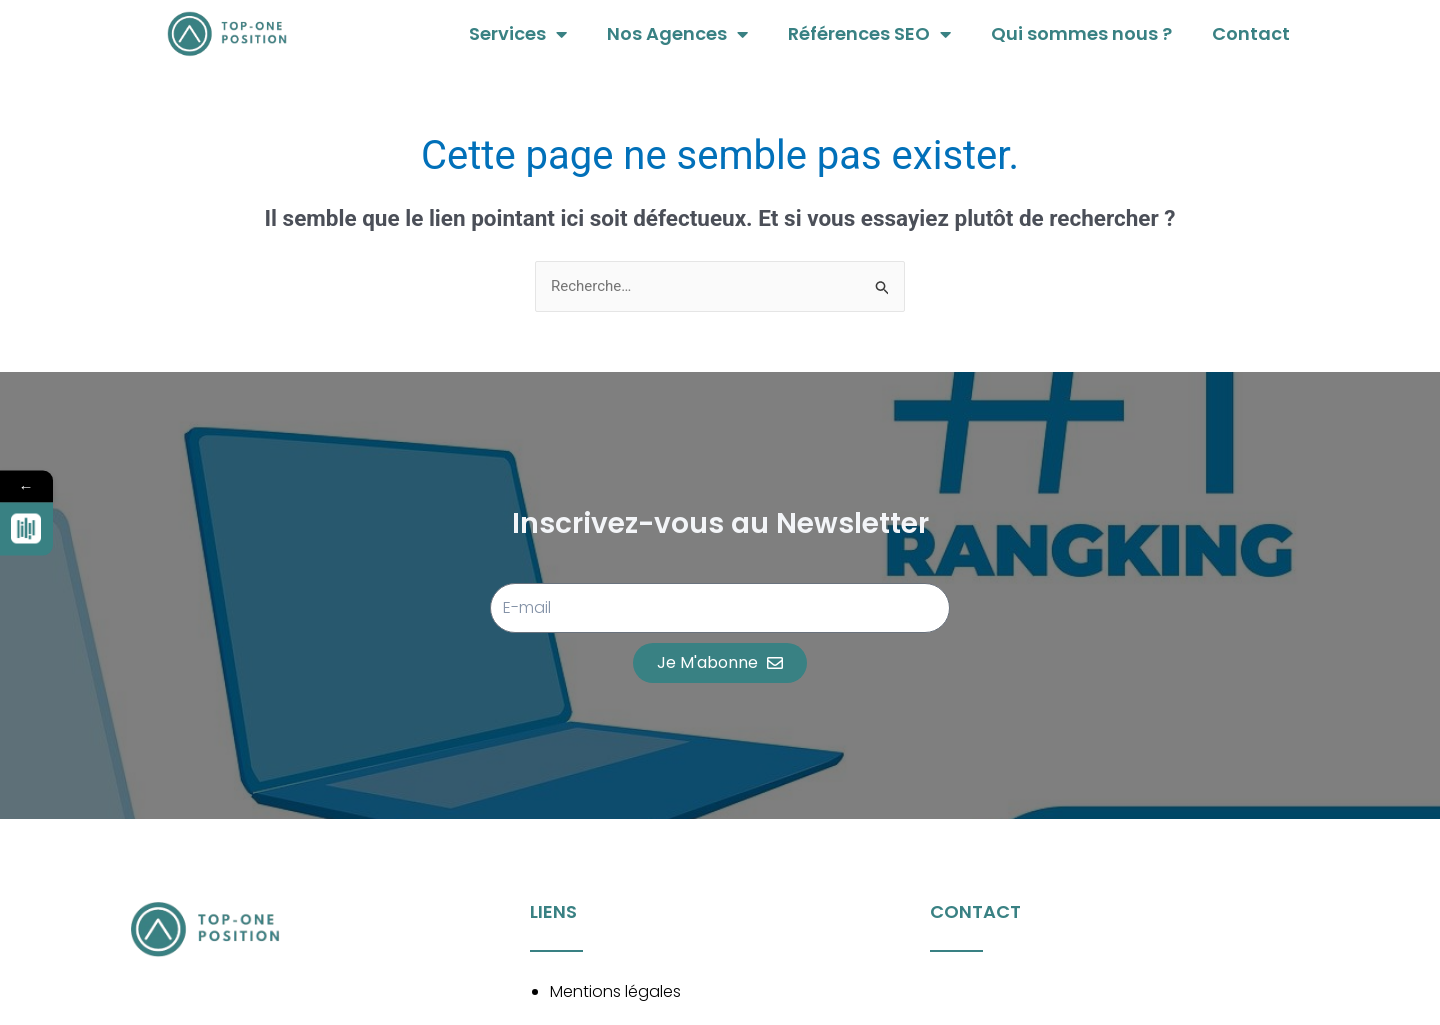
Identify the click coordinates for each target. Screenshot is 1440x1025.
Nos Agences (677, 34)
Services (518, 34)
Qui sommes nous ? (1081, 33)
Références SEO (869, 34)
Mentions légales (615, 991)
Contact (1251, 33)
